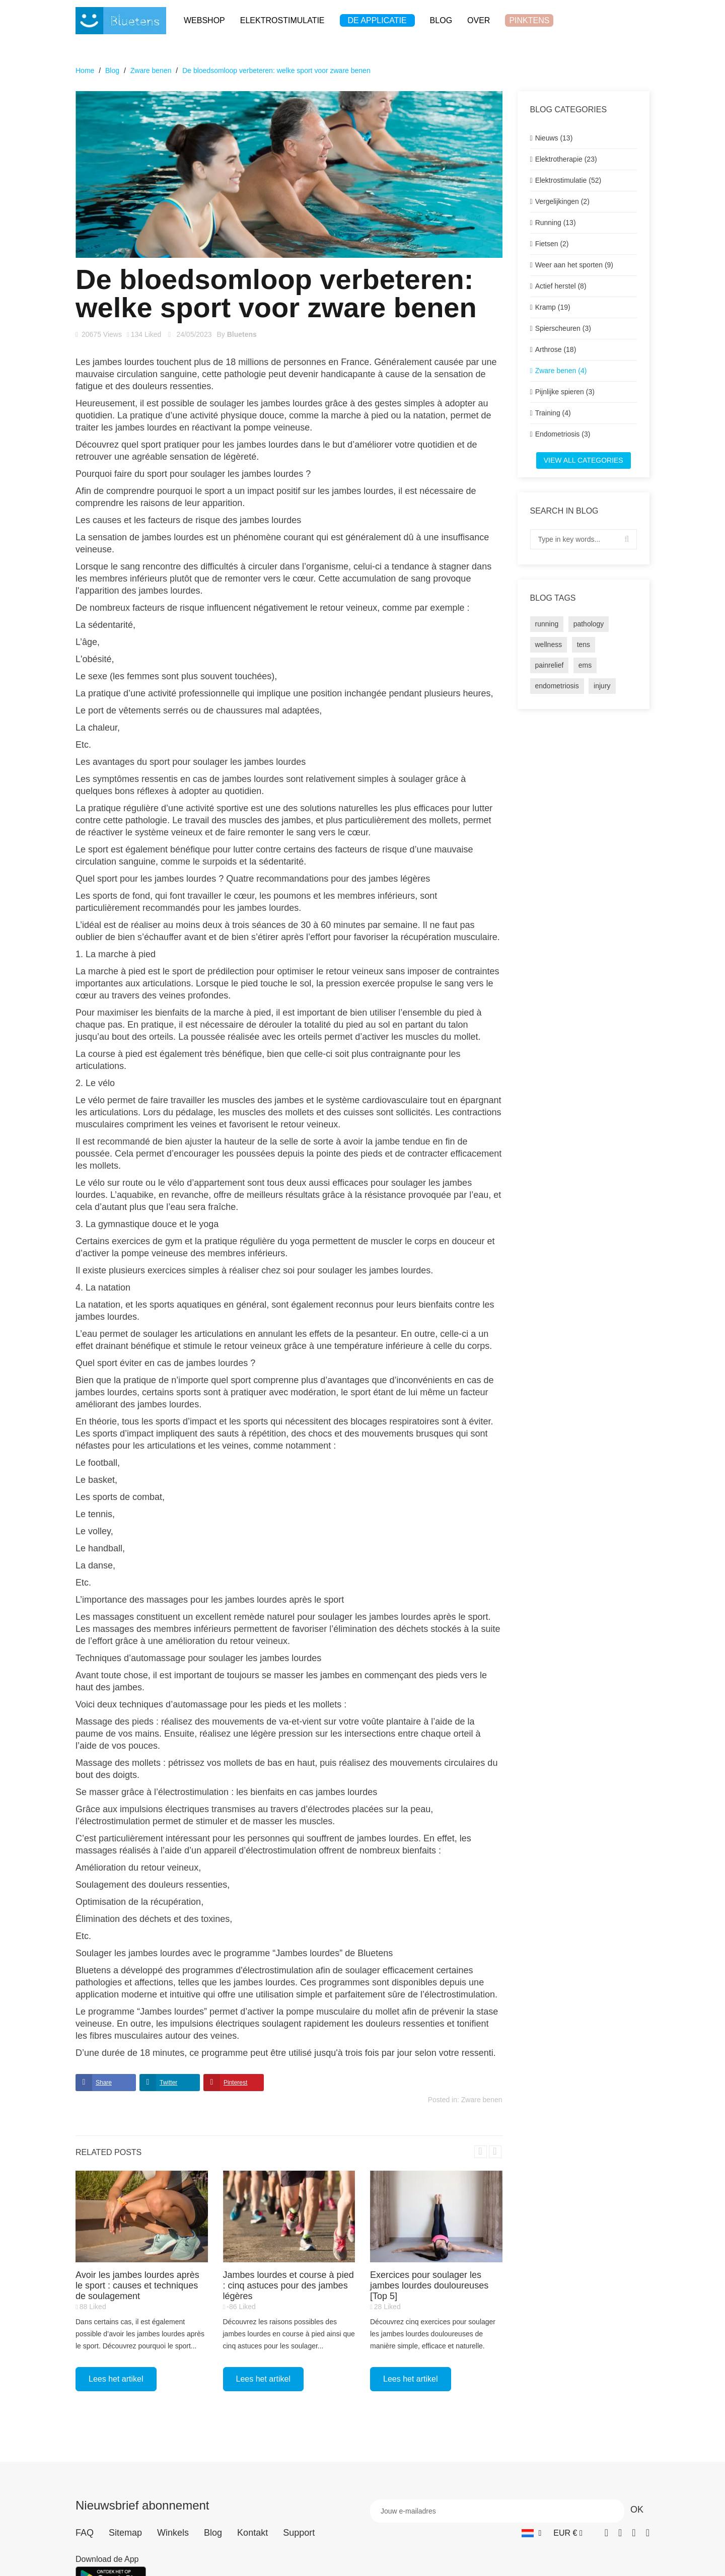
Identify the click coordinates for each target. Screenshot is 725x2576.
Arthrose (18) (555, 349)
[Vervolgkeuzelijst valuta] (567, 2533)
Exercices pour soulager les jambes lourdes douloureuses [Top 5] (429, 2285)
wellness (548, 644)
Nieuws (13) (554, 138)
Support (299, 2533)
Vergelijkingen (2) (562, 201)
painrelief (549, 665)
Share (104, 2082)
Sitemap (125, 2533)
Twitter (168, 2082)
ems (585, 665)
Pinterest (235, 2082)
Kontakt (252, 2533)
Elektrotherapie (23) (566, 159)
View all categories (583, 460)
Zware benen (481, 2100)
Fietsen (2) (552, 244)
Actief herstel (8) (561, 286)
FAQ (85, 2533)
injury (602, 686)
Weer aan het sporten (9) (574, 265)
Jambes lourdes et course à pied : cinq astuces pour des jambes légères (288, 2285)
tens (583, 644)
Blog (213, 2533)
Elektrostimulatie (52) (568, 180)
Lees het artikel (116, 2379)
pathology (588, 624)
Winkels (173, 2533)
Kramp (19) (552, 307)
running (547, 624)
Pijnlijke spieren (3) (565, 392)
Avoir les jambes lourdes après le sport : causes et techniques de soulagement (137, 2285)
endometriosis (557, 686)
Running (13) (555, 223)
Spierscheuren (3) (563, 328)
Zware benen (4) (561, 371)
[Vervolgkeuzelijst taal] (531, 2533)
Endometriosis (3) (563, 434)
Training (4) (553, 413)
